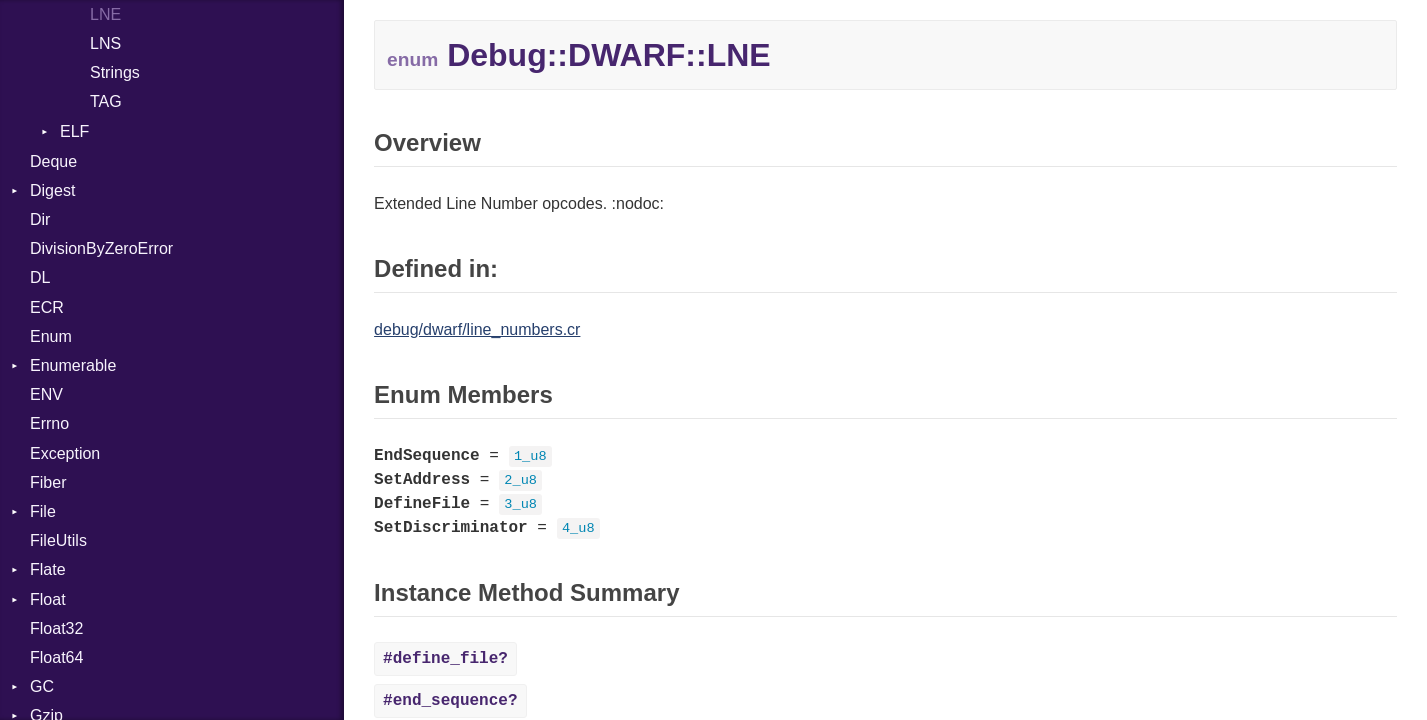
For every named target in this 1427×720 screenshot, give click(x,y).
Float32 (56, 628)
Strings (115, 72)
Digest (52, 190)
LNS (105, 43)
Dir (40, 219)
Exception (65, 453)
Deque (53, 161)
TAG (106, 101)
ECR (47, 307)
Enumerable (73, 365)
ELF (74, 131)
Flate (48, 569)
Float (48, 599)
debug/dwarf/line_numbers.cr (477, 329)
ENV (46, 394)
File (43, 511)
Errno (49, 423)
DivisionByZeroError (101, 248)
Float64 (56, 657)
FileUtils (58, 540)
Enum (51, 336)
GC (42, 686)
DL (40, 277)
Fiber (48, 482)
